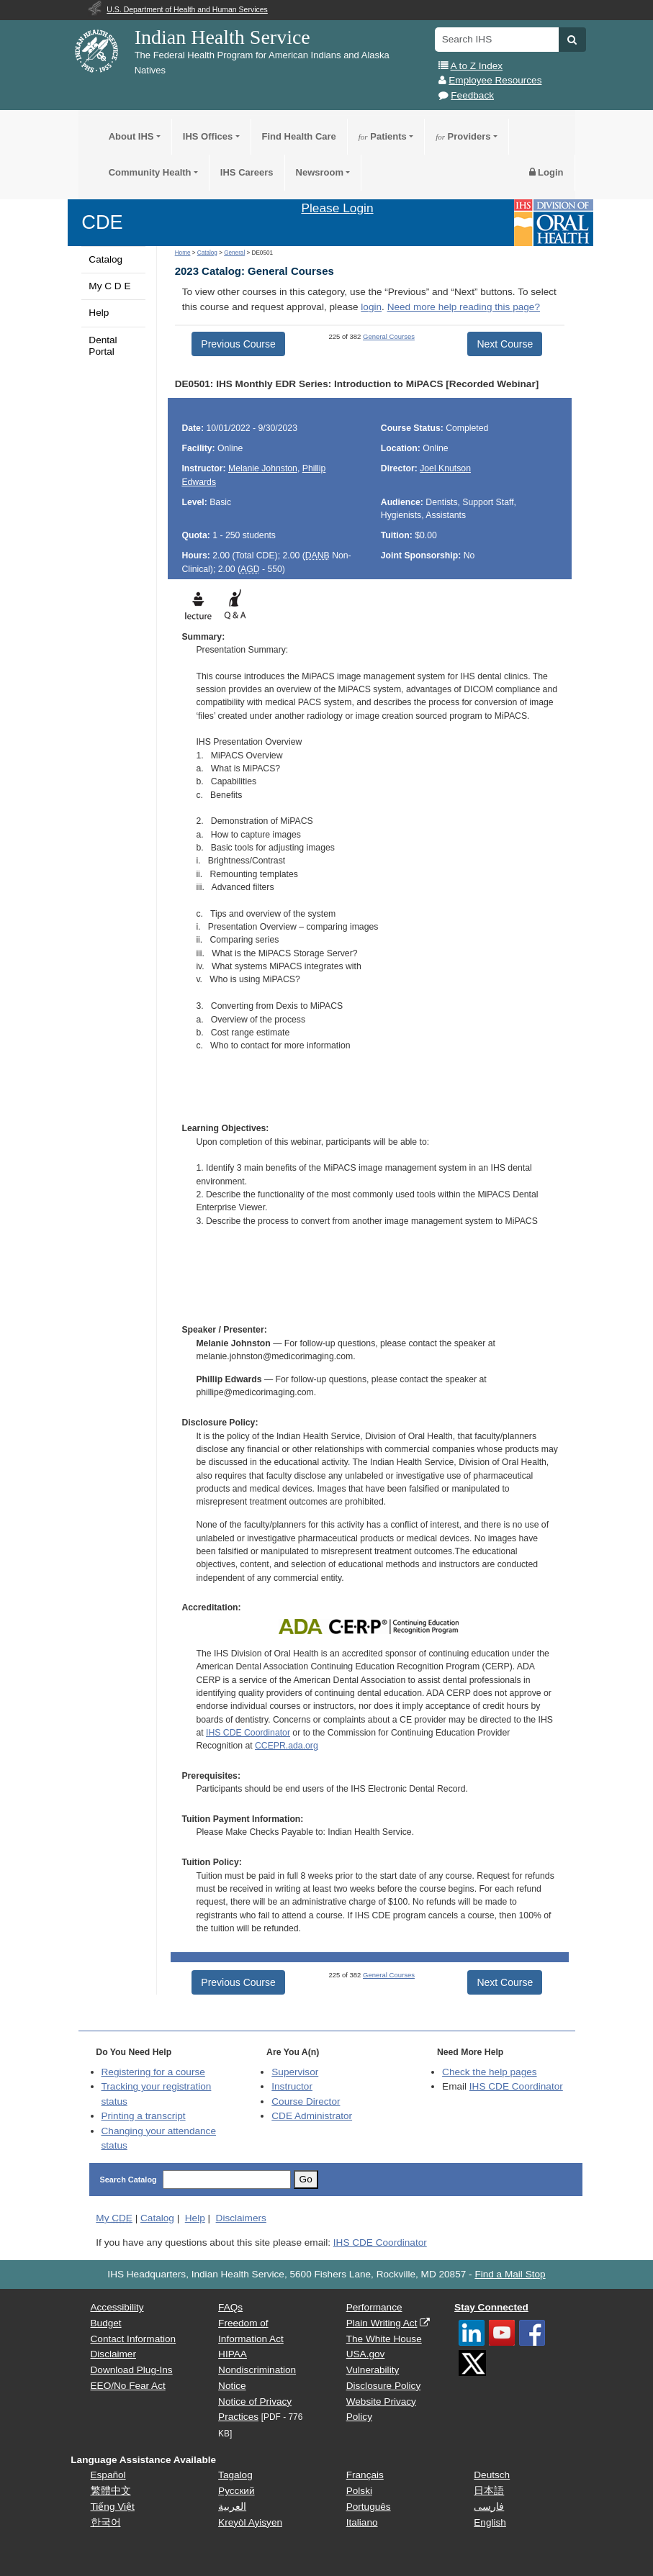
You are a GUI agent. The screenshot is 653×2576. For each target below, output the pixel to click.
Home (183, 253)
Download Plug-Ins (132, 2369)
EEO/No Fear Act (128, 2385)
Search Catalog (128, 2179)
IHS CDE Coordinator (248, 1733)
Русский (236, 2490)
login (371, 306)
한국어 (106, 2522)
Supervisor (294, 2072)
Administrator (311, 2115)
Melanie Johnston (262, 468)
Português (368, 2506)
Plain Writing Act (382, 2323)
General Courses (389, 336)
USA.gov (365, 2354)
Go (306, 2179)
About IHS (131, 136)
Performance (374, 2307)
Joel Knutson (445, 468)
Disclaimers (241, 2218)
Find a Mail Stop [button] (509, 2274)
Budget (106, 2323)
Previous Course (238, 344)
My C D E (109, 286)
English (490, 2522)
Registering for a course (153, 2072)
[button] (572, 39)
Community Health (150, 172)
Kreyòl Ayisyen (250, 2522)
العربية (232, 2506)
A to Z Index (477, 65)
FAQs (230, 2307)
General (234, 253)
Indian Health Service (222, 37)
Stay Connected (491, 2307)
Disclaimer (113, 2354)
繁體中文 (111, 2490)
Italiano (362, 2522)
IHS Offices (208, 136)
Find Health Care (299, 136)
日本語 (489, 2490)
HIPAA (232, 2354)
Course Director (305, 2101)
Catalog (105, 259)
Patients (383, 136)
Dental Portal (103, 346)
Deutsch (492, 2475)
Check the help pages (489, 2072)
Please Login (337, 208)
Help (99, 312)
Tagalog (235, 2475)
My (114, 2218)
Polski (359, 2490)
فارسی (489, 2506)
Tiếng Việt (113, 2506)
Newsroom (319, 172)
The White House (384, 2339)
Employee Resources (495, 80)
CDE (101, 222)
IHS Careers (247, 172)
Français (365, 2475)
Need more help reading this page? (463, 306)
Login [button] (546, 172)
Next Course (505, 344)
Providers (463, 136)
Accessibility (117, 2307)
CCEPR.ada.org (286, 1746)
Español (108, 2475)
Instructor (291, 2086)
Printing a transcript (144, 2115)
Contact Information (133, 2339)
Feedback (472, 95)
